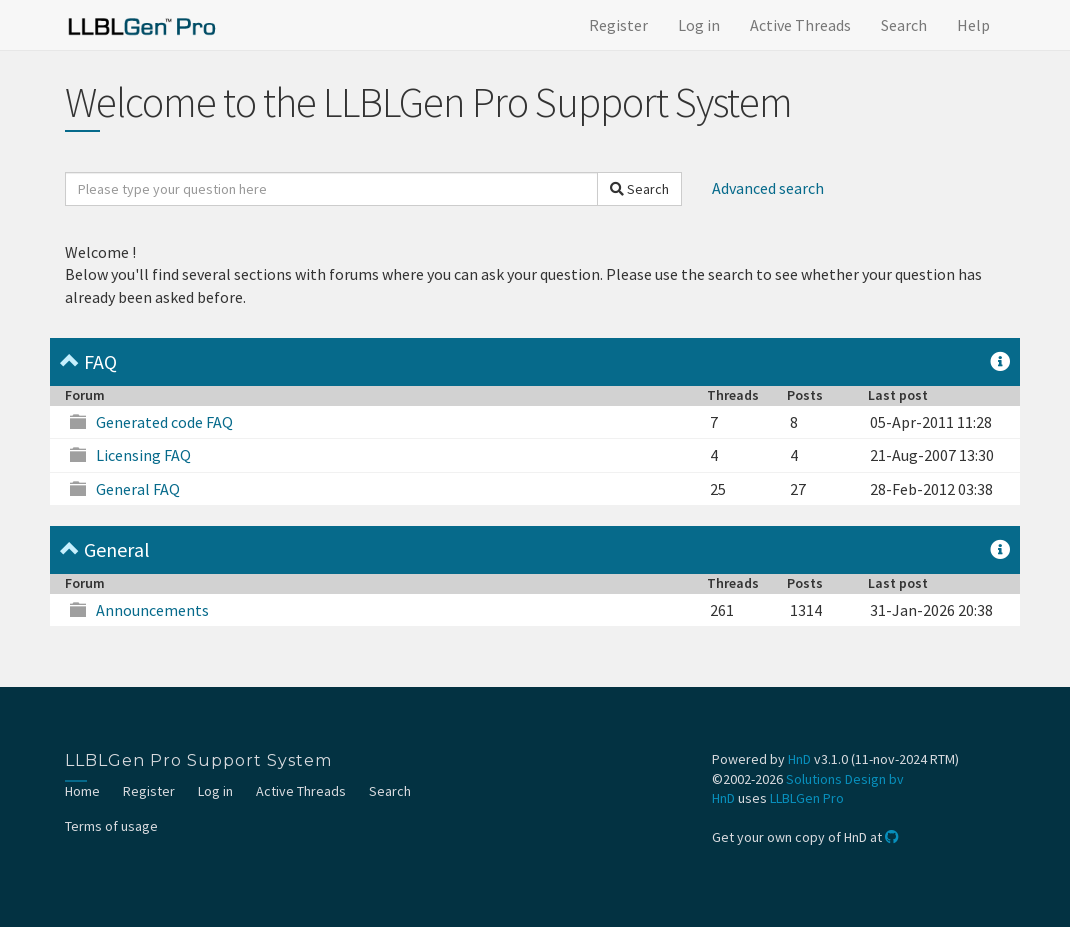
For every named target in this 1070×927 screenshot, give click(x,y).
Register (618, 25)
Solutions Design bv (845, 779)
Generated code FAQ (164, 422)
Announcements (152, 610)
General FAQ (138, 489)
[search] (331, 189)
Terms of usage (111, 826)
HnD (799, 759)
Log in (699, 25)
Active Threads (800, 25)
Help (973, 25)
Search (904, 25)
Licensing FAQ (143, 455)
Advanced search (768, 188)
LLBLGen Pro (807, 798)
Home (82, 791)
